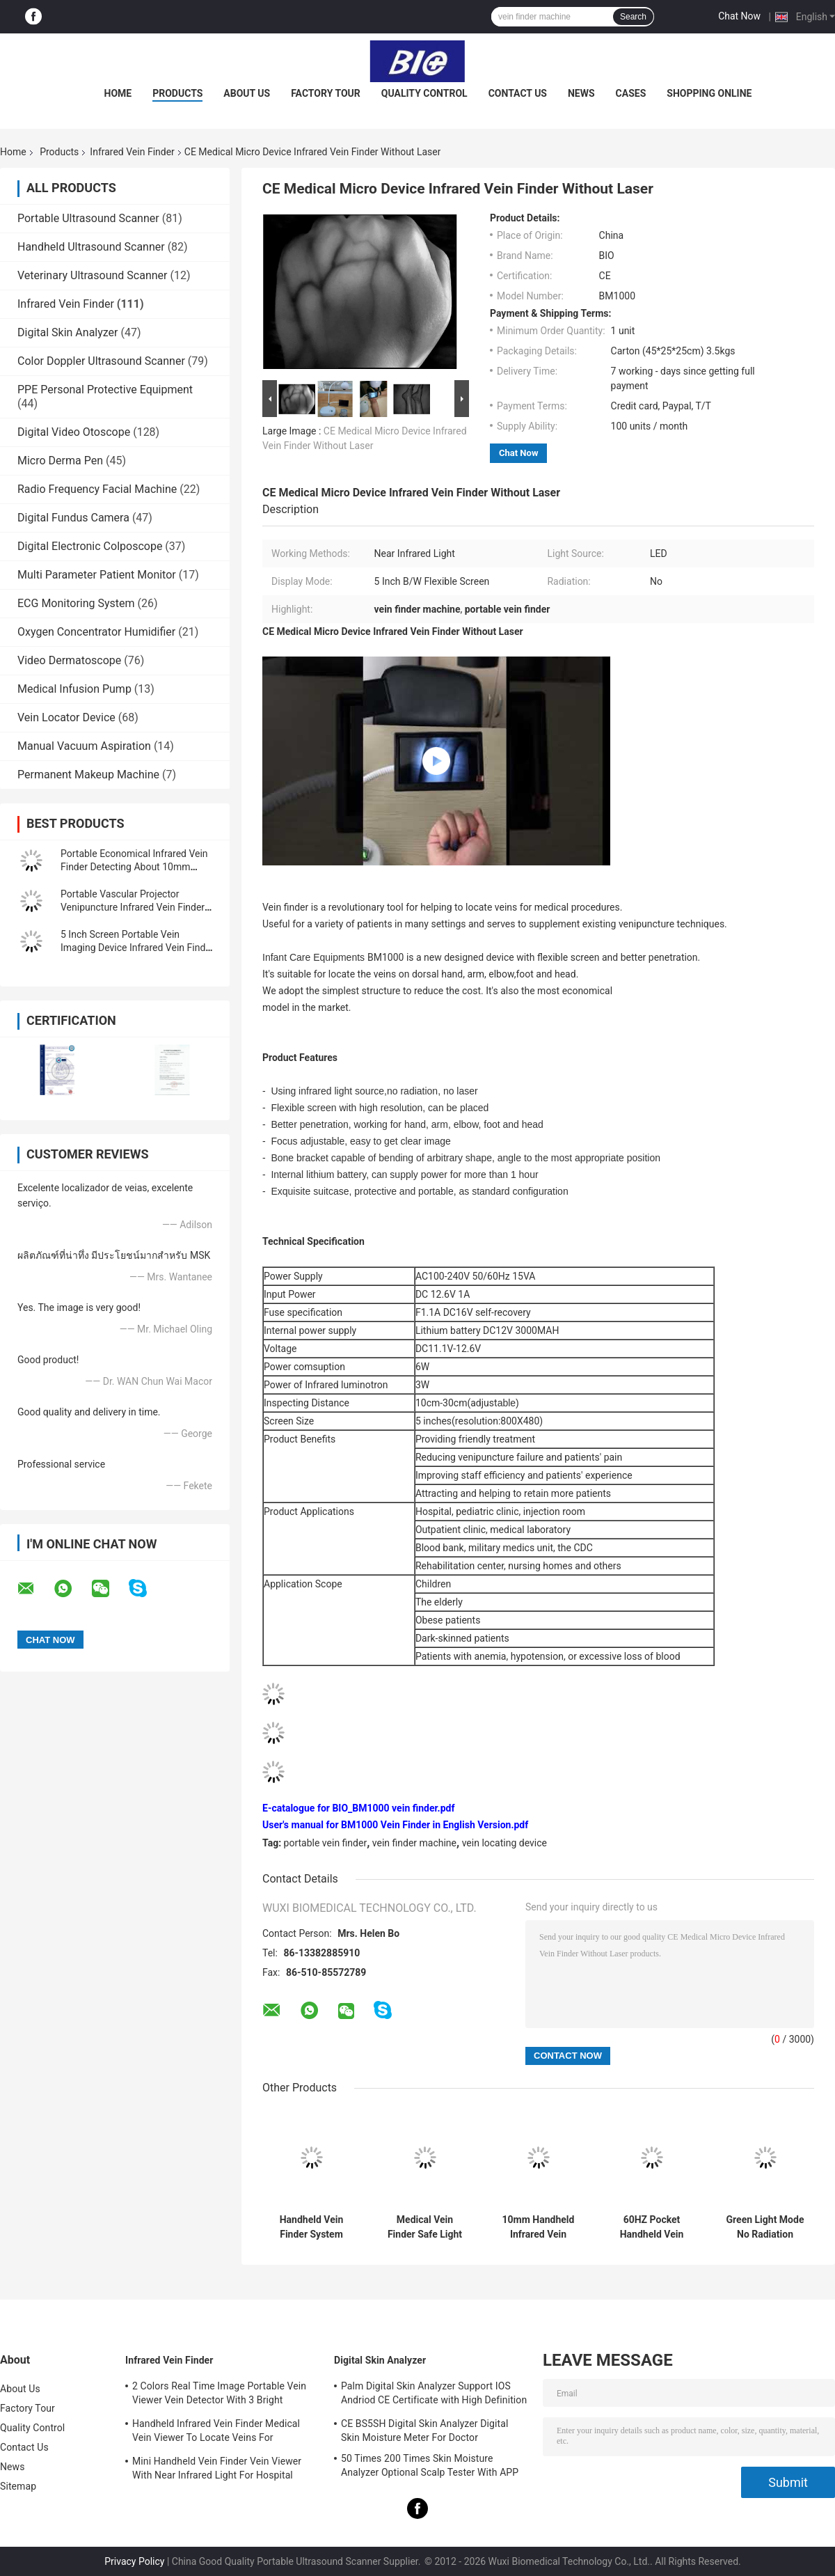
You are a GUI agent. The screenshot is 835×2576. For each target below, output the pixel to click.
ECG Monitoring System (76, 603)
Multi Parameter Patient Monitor (96, 574)
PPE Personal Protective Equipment (105, 389)
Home (118, 93)
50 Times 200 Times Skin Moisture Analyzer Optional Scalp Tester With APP (429, 2465)
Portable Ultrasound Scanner (88, 218)
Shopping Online (709, 93)
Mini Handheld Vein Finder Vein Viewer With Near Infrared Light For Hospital (216, 2468)
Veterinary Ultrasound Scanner (92, 275)
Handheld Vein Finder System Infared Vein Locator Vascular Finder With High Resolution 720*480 (311, 2227)
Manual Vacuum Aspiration (84, 746)
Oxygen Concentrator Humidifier (96, 631)
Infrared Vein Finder (132, 151)
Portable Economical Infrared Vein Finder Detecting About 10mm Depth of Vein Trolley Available (134, 867)
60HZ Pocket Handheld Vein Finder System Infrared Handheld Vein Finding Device (651, 2227)
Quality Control (424, 93)
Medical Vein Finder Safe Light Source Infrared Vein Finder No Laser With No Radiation (425, 2227)
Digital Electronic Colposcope (89, 546)
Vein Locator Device (66, 717)
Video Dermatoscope (69, 660)
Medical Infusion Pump (74, 689)
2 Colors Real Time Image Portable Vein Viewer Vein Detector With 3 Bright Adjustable (219, 2395)
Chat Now (739, 16)
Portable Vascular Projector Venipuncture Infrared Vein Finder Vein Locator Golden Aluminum (133, 907)
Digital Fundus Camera (73, 517)
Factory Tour (325, 93)
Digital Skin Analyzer (67, 332)
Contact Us (517, 93)
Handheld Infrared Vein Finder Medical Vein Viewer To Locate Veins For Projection (216, 2432)
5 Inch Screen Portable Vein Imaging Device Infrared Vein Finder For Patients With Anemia (137, 947)
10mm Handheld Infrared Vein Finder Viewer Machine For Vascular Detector (538, 2227)
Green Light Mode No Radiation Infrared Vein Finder (765, 2227)
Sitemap (18, 2486)
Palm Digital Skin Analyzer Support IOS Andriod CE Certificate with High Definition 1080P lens (434, 2395)
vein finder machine (414, 1842)
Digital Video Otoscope (73, 432)
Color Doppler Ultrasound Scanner (101, 361)
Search (633, 17)
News (581, 93)
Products (177, 93)
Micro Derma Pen (60, 460)
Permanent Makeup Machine (88, 774)
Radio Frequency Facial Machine (97, 489)
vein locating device (504, 1842)
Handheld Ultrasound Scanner (91, 246)
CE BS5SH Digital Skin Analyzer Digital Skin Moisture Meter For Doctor (424, 2430)
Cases (631, 93)
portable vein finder (325, 1842)
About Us (246, 93)
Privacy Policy (134, 2561)
